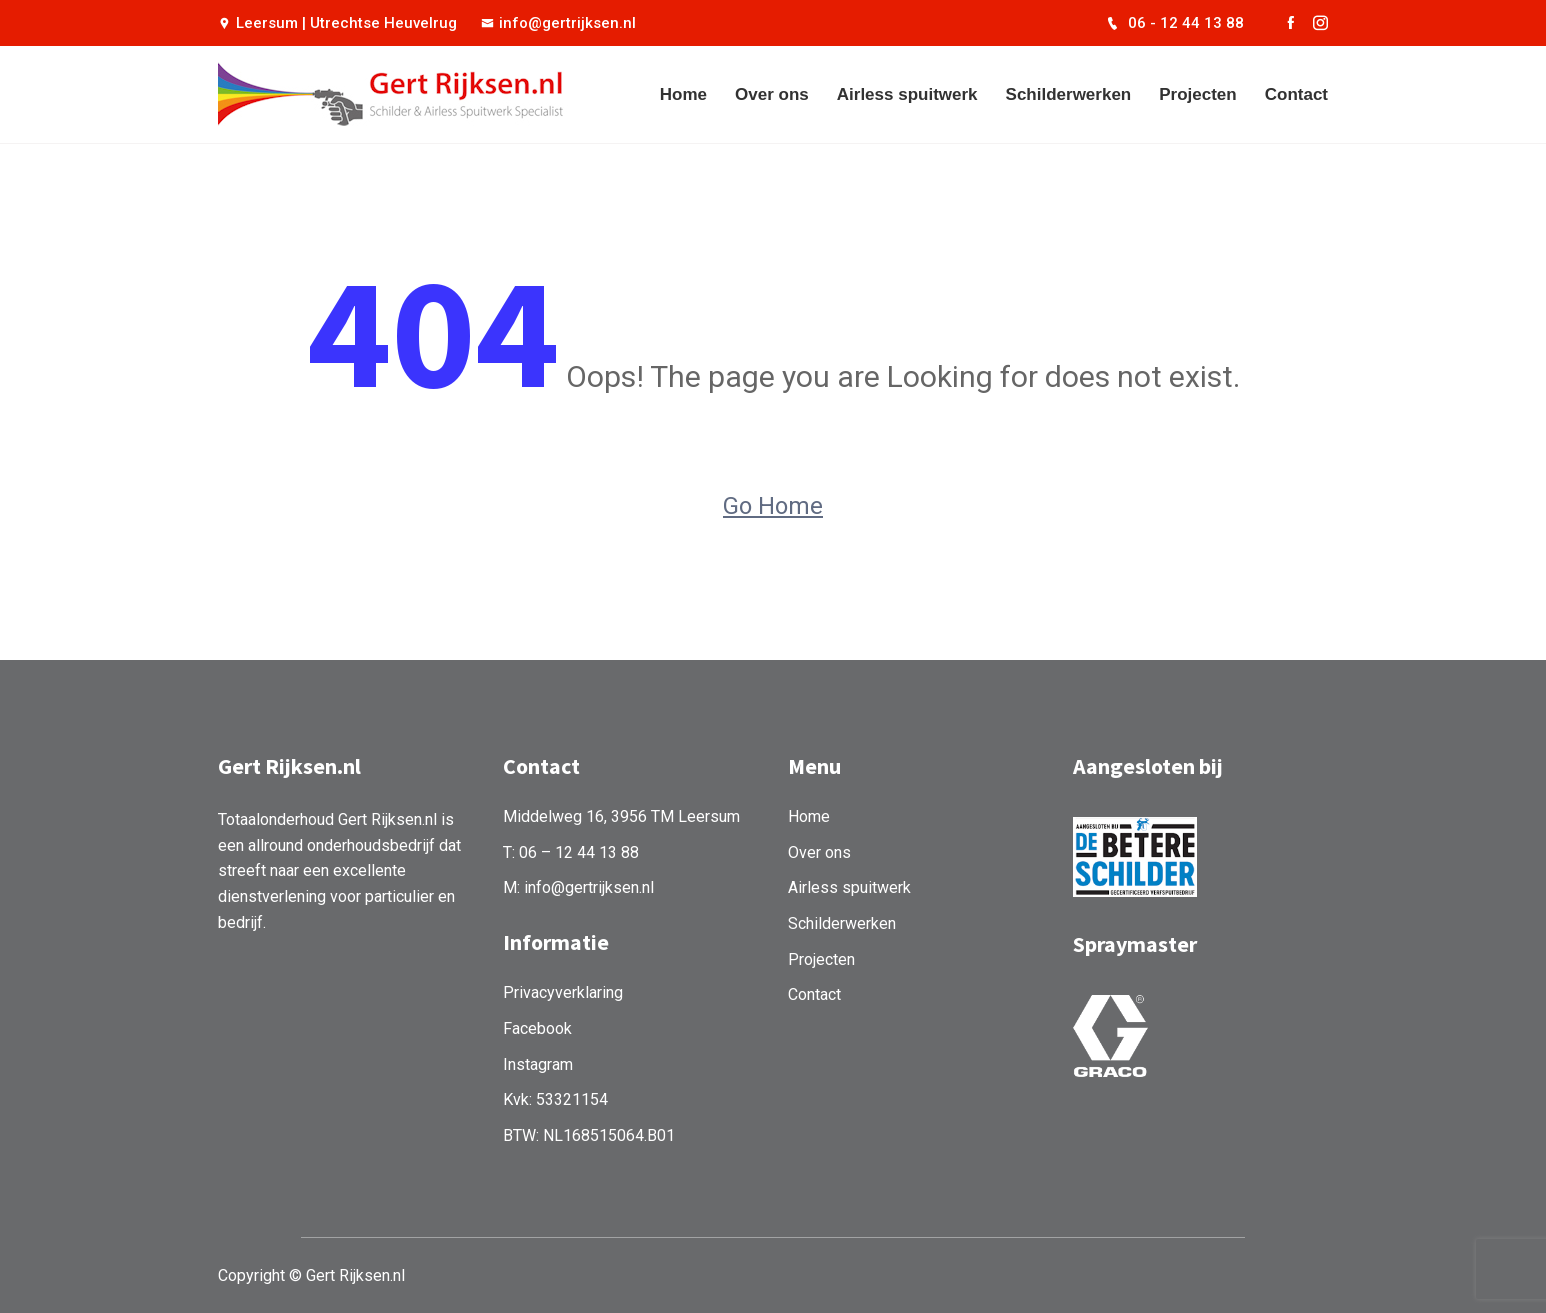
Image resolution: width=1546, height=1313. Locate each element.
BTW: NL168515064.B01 (589, 1135)
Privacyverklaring (563, 992)
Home (683, 94)
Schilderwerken (1069, 94)
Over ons (772, 94)
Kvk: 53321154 (555, 1099)
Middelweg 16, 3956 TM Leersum (621, 816)
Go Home (773, 506)
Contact (1296, 94)
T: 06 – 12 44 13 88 (571, 852)
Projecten (1197, 94)
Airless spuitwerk (907, 94)
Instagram (538, 1064)
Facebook (537, 1028)
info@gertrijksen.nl (558, 23)
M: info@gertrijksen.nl (578, 887)
